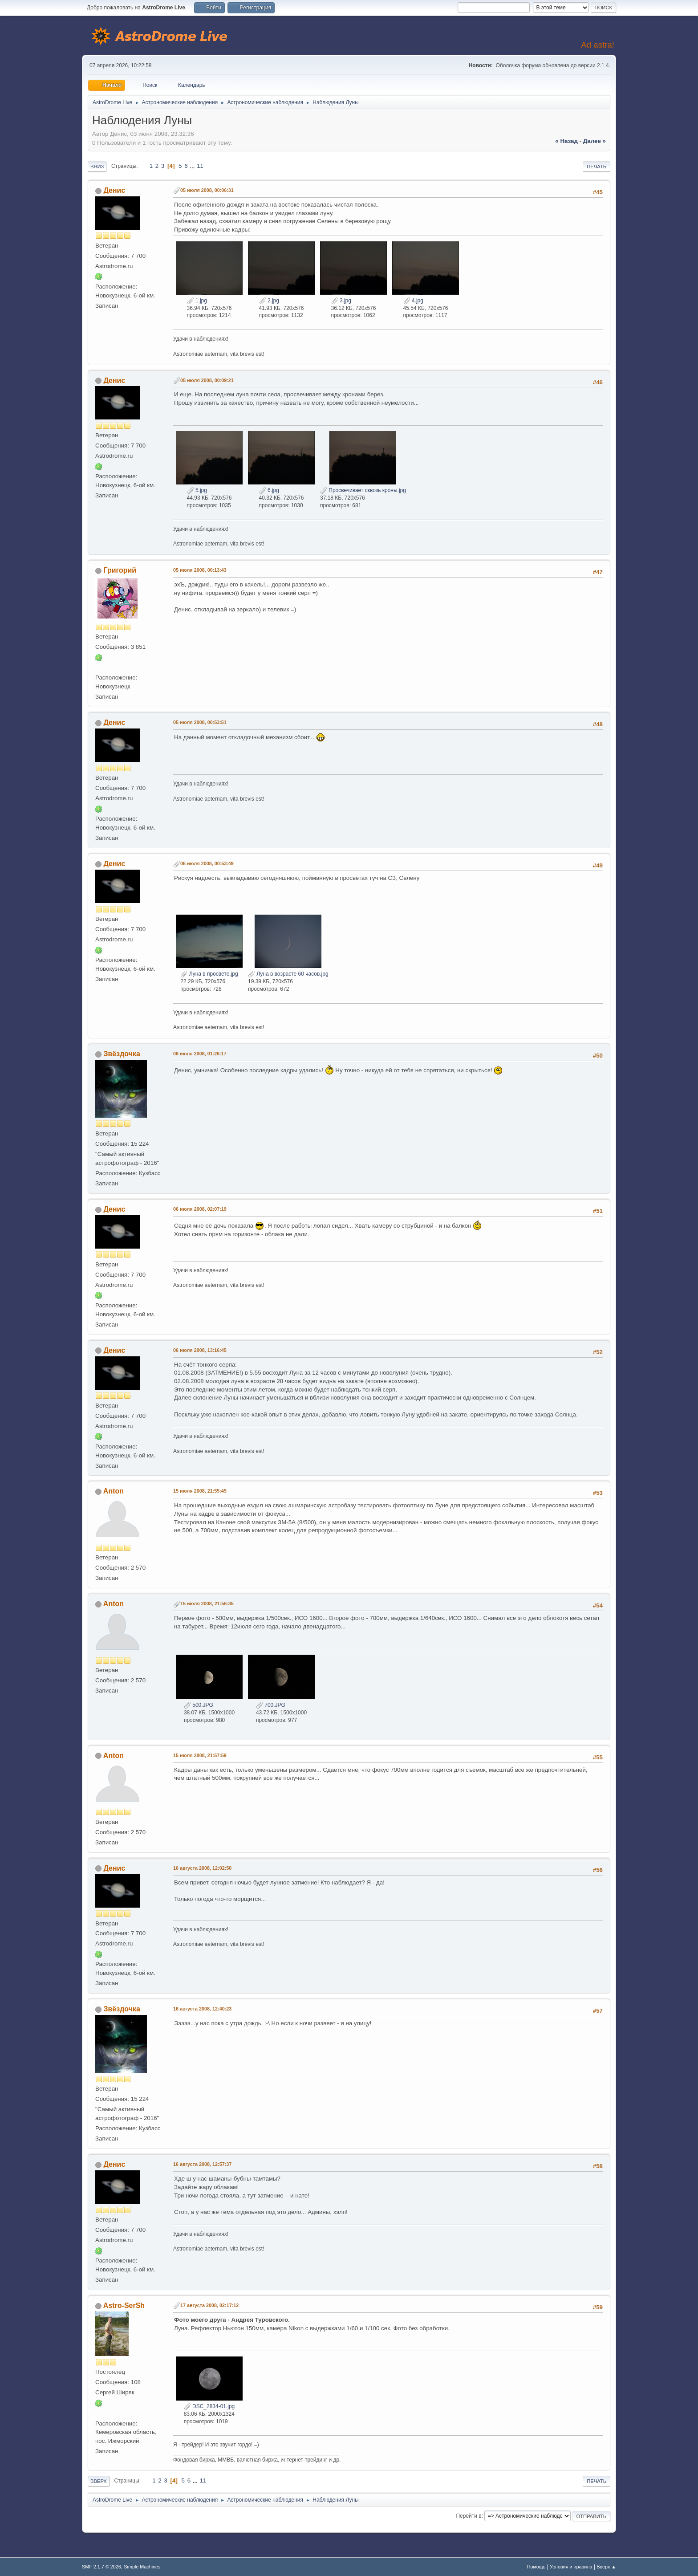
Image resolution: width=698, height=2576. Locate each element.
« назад (566, 141)
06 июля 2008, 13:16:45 (200, 1350)
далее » (594, 141)
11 (200, 166)
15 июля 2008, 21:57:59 (200, 1755)
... (193, 166)
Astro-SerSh (124, 2305)
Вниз (97, 166)
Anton (113, 1491)
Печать (596, 166)
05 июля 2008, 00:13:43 (200, 570)
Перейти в (468, 2516)
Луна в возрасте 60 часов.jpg (288, 974)
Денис (114, 190)
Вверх (98, 2481)
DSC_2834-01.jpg (209, 2406)
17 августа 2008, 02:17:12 (209, 2305)
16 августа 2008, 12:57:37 (202, 2164)
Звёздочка (121, 1054)
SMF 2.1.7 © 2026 (101, 2566)
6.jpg (269, 490)
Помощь (536, 2566)
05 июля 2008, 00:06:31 (207, 190)
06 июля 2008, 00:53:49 (207, 863)
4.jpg (413, 300)
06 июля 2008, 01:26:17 (200, 1053)
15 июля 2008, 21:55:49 (200, 1491)
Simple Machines (142, 2566)
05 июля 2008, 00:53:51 (200, 722)
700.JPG (270, 1705)
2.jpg (269, 300)
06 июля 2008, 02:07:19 (200, 1209)
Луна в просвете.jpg (209, 974)
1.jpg (197, 300)
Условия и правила (571, 2566)
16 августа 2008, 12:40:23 (202, 2008)
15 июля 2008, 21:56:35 (207, 1603)
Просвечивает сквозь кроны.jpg (363, 490)
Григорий (119, 570)
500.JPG (198, 1705)
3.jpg (341, 300)
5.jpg (197, 490)
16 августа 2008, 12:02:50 (202, 1868)
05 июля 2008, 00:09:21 (207, 380)
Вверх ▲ (606, 2566)
